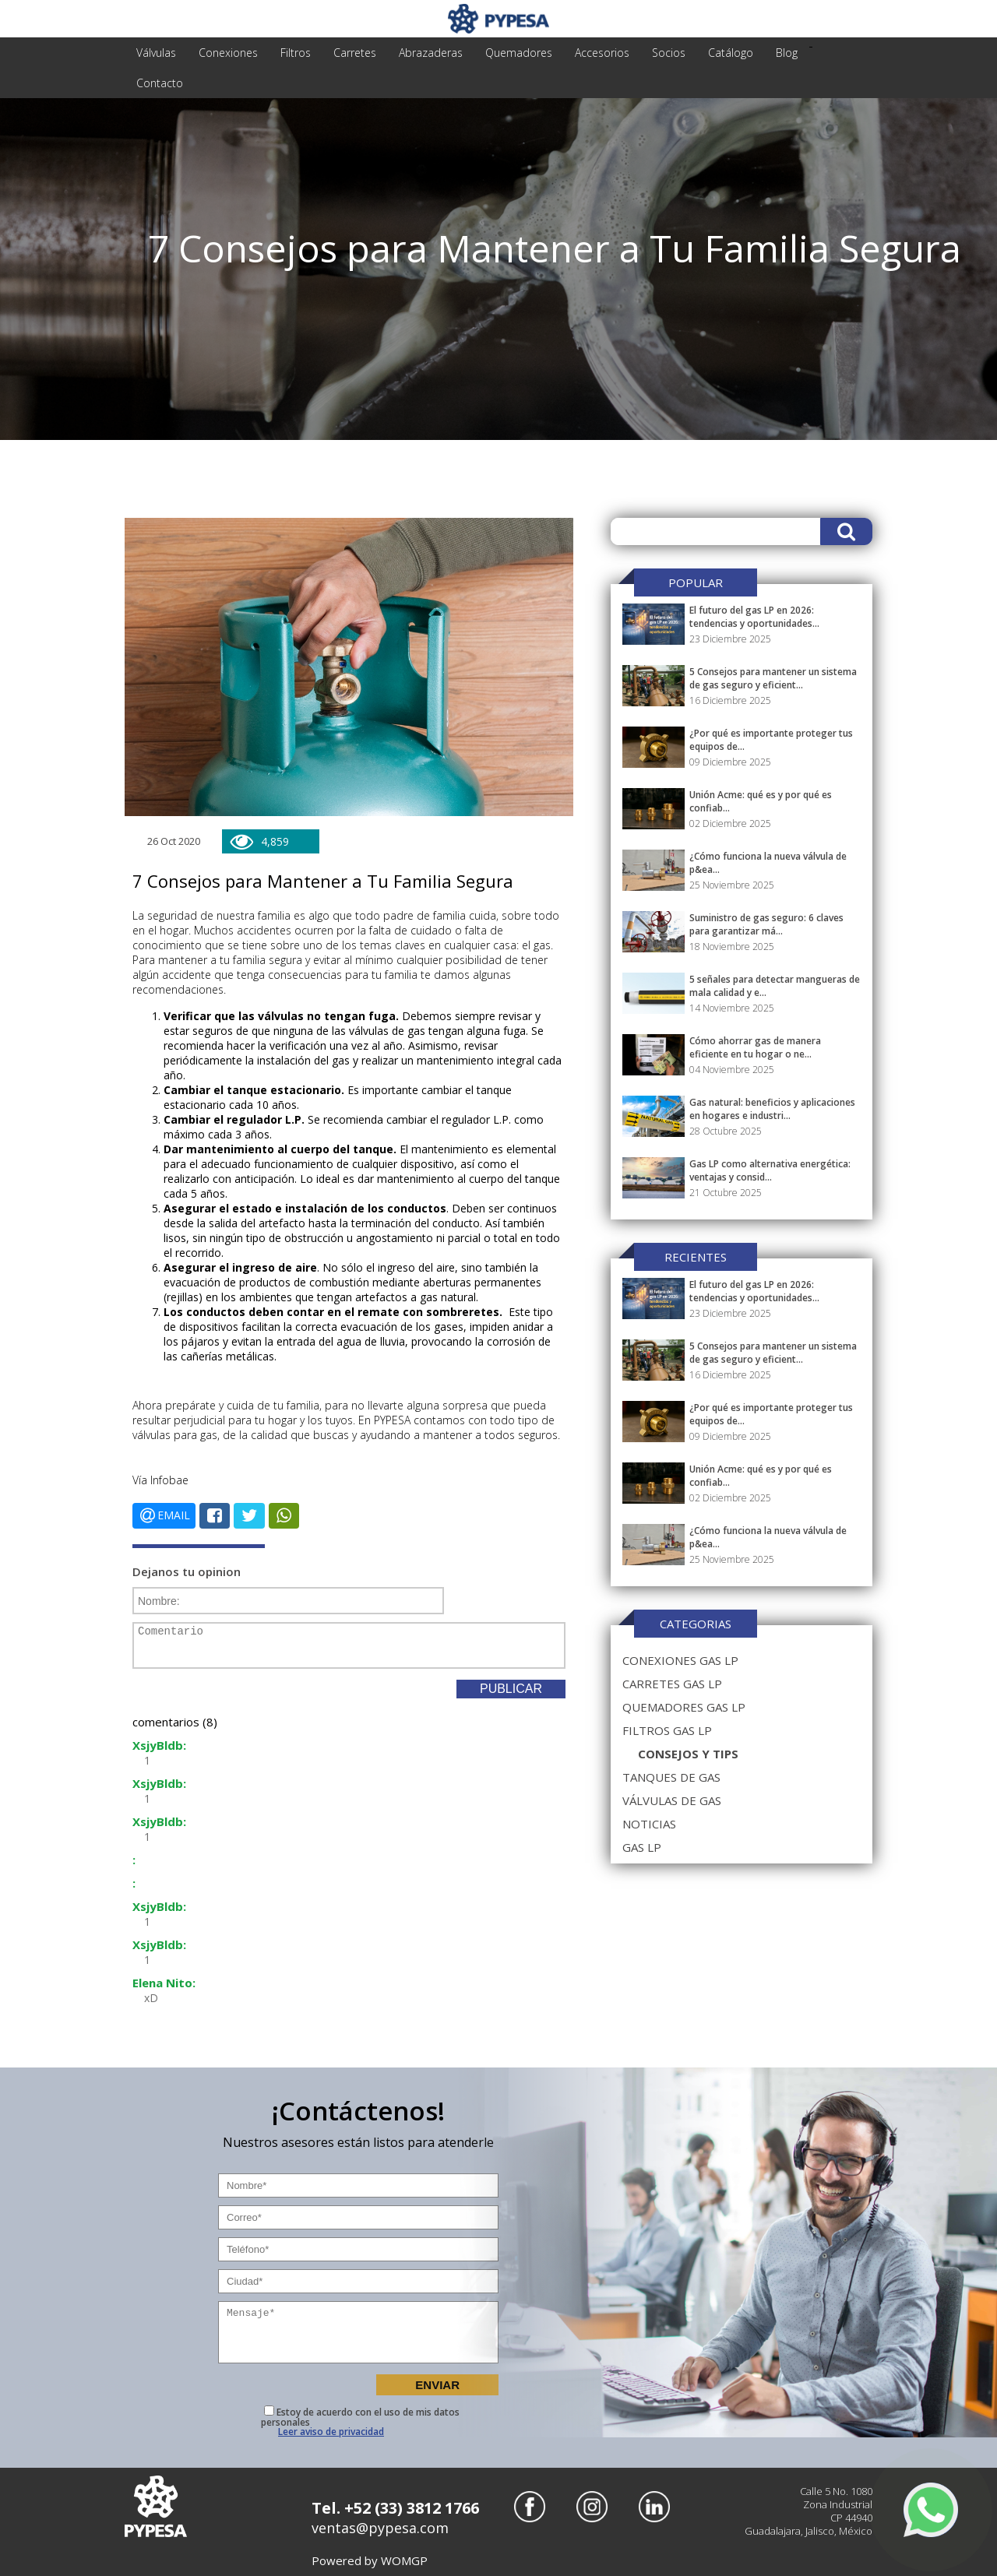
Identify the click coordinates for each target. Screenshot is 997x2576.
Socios (668, 52)
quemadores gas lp (683, 1707)
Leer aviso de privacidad (331, 2432)
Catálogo (730, 52)
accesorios (602, 52)
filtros (295, 52)
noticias (649, 1824)
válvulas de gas (671, 1800)
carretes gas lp (672, 1683)
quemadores (518, 52)
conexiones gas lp (680, 1660)
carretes (354, 52)
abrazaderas (431, 52)
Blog (787, 52)
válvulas (156, 52)
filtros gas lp (667, 1730)
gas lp (641, 1847)
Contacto (159, 83)
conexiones (228, 52)
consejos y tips (688, 1753)
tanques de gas (671, 1777)
